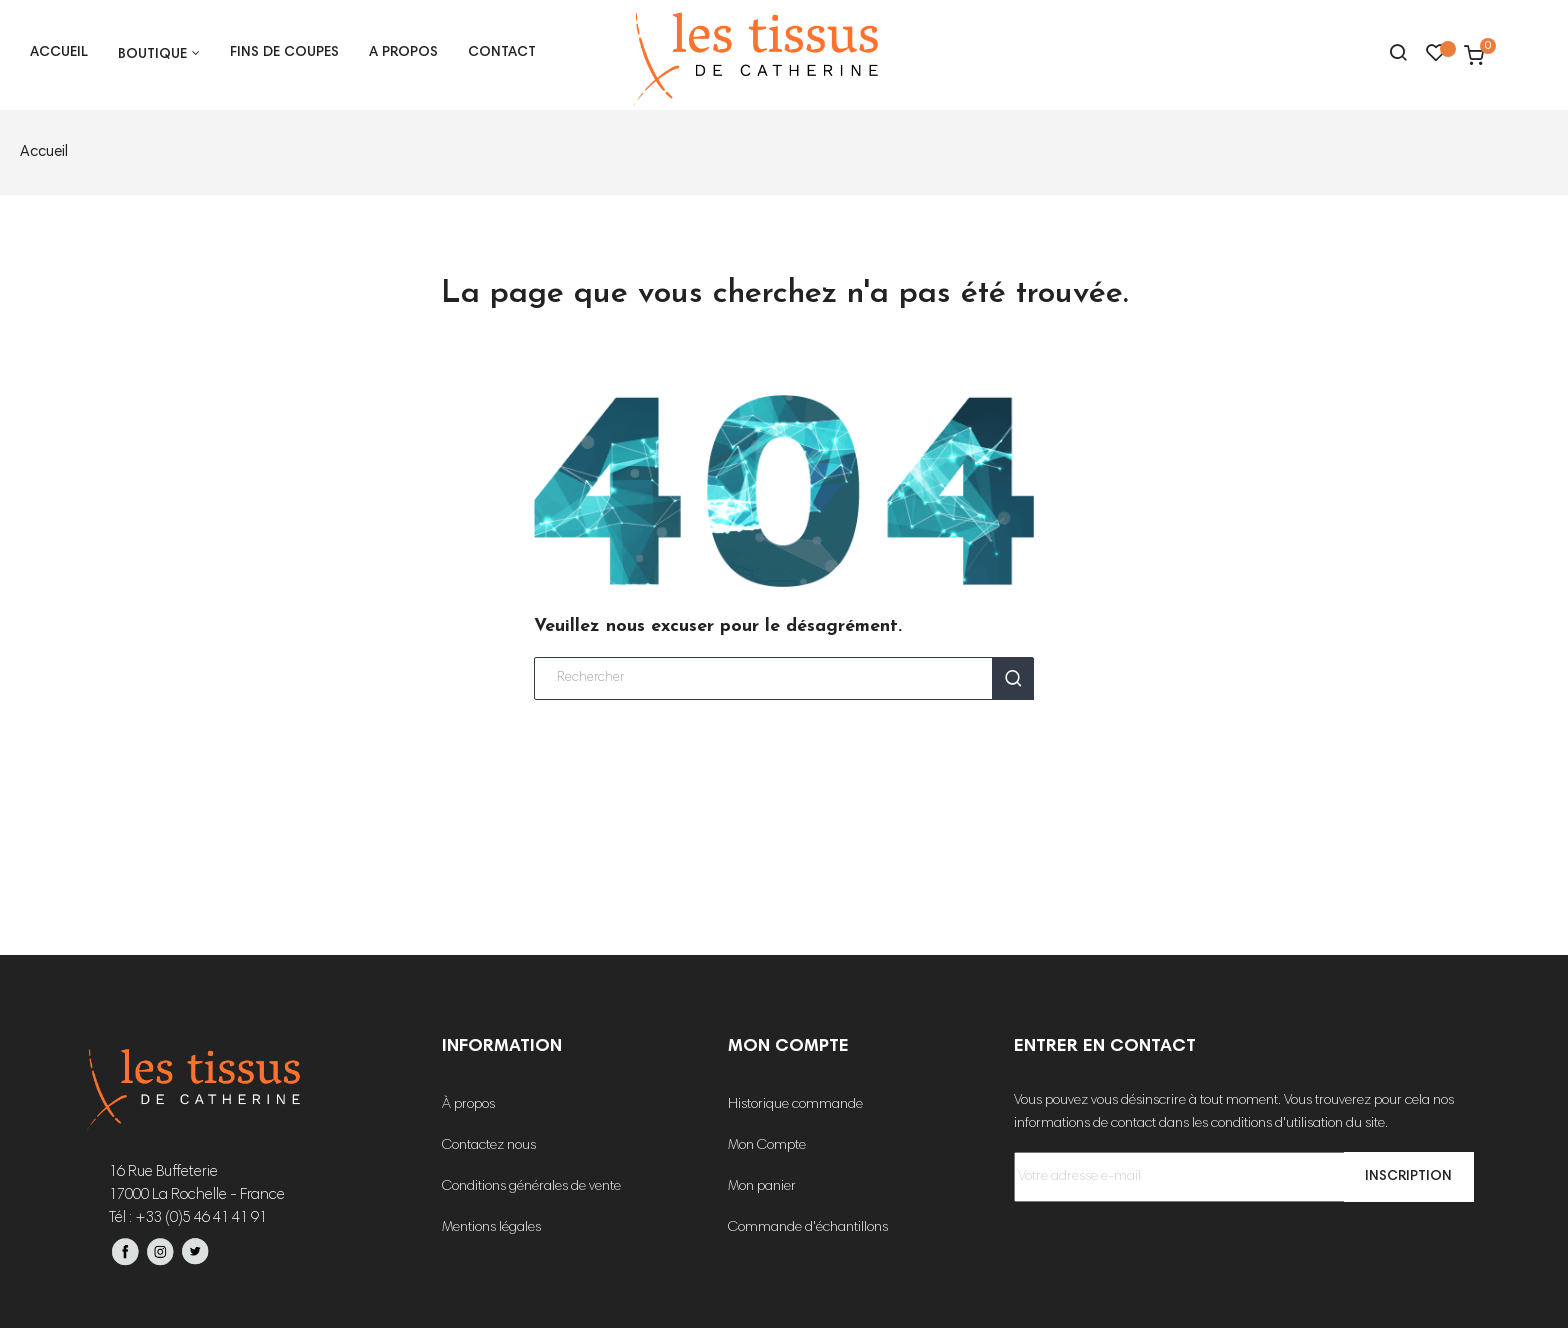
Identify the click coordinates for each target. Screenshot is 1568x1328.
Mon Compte (767, 1146)
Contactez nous (489, 1146)
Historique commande (795, 1105)
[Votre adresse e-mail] (1237, 1177)
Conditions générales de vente (531, 1187)
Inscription (1402, 1177)
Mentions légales (491, 1228)
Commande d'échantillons (808, 1228)
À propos (468, 1105)
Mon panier (762, 1187)
